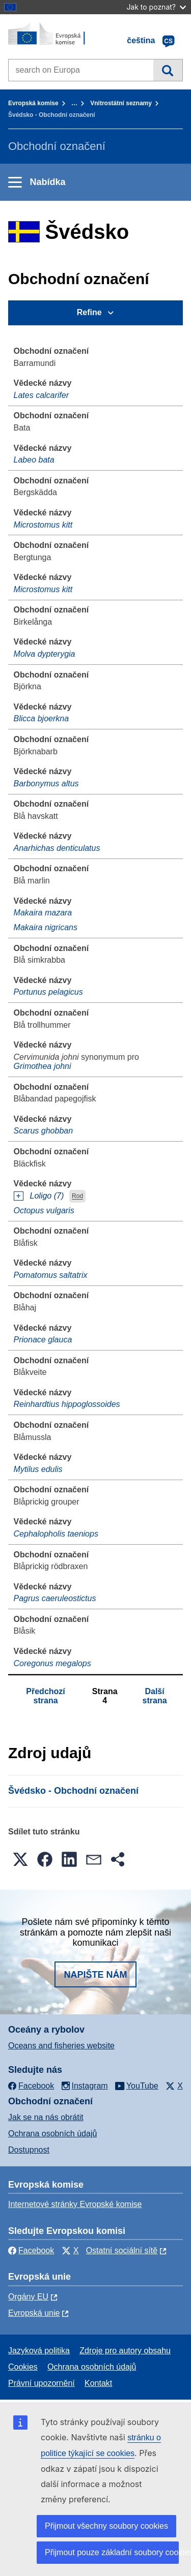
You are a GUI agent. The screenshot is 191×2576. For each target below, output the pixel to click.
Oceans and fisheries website (61, 2045)
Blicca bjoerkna (41, 718)
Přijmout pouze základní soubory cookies (112, 2552)
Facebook (31, 2250)
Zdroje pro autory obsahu (125, 2350)
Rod (77, 1196)
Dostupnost (28, 2149)
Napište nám (95, 1975)
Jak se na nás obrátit (46, 2117)
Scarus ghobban (43, 1130)
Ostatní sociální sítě (122, 2250)
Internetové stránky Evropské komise (75, 2204)
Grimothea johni (42, 1066)
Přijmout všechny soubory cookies (106, 2526)
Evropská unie (34, 2313)
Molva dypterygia (44, 654)
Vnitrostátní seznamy (121, 103)
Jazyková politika (39, 2350)
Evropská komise (33, 103)
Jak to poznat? (156, 7)
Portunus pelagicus (48, 992)
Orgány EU (28, 2296)
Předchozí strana (45, 1696)
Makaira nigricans (45, 927)
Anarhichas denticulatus (57, 848)
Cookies (23, 2367)
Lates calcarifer (41, 395)
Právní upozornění (41, 2383)
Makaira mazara (43, 912)
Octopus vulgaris (44, 1210)
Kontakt (98, 2383)
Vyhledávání (167, 70)
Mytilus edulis (38, 1469)
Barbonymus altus (46, 783)
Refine (89, 312)
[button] (20, 1859)
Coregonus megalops (52, 1663)
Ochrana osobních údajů (52, 2133)
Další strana (155, 1696)
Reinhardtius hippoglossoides (67, 1404)
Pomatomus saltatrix (51, 1275)
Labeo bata (34, 459)
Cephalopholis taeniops (56, 1533)
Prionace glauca (43, 1339)
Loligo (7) (47, 1195)
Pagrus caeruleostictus (55, 1598)
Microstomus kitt (43, 524)
